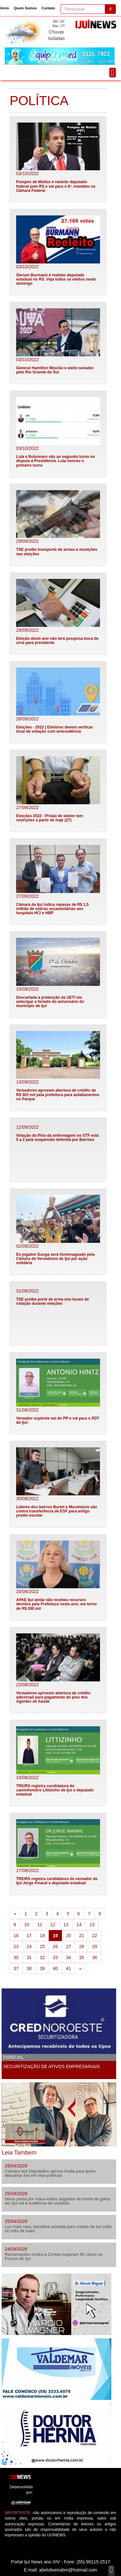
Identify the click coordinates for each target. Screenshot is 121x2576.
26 (55, 1946)
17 (29, 1935)
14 (79, 1924)
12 (52, 1924)
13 (66, 1924)
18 (42, 1935)
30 (16, 1957)
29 (94, 1946)
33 (55, 1957)
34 (68, 1957)
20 (68, 1935)
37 (16, 1968)
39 (42, 1968)
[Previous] (15, 1913)
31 (29, 1957)
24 (29, 1946)
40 (55, 1968)
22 (94, 1935)
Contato (48, 8)
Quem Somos (25, 8)
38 (29, 1968)
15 (92, 1924)
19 (57, 1935)
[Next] (80, 1968)
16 (16, 1935)
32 (42, 1957)
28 (81, 1946)
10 (26, 1924)
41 (68, 1968)
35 (81, 1957)
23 (16, 1946)
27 (68, 1946)
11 (39, 1924)
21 (81, 1935)
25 (42, 1946)
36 (94, 1957)
